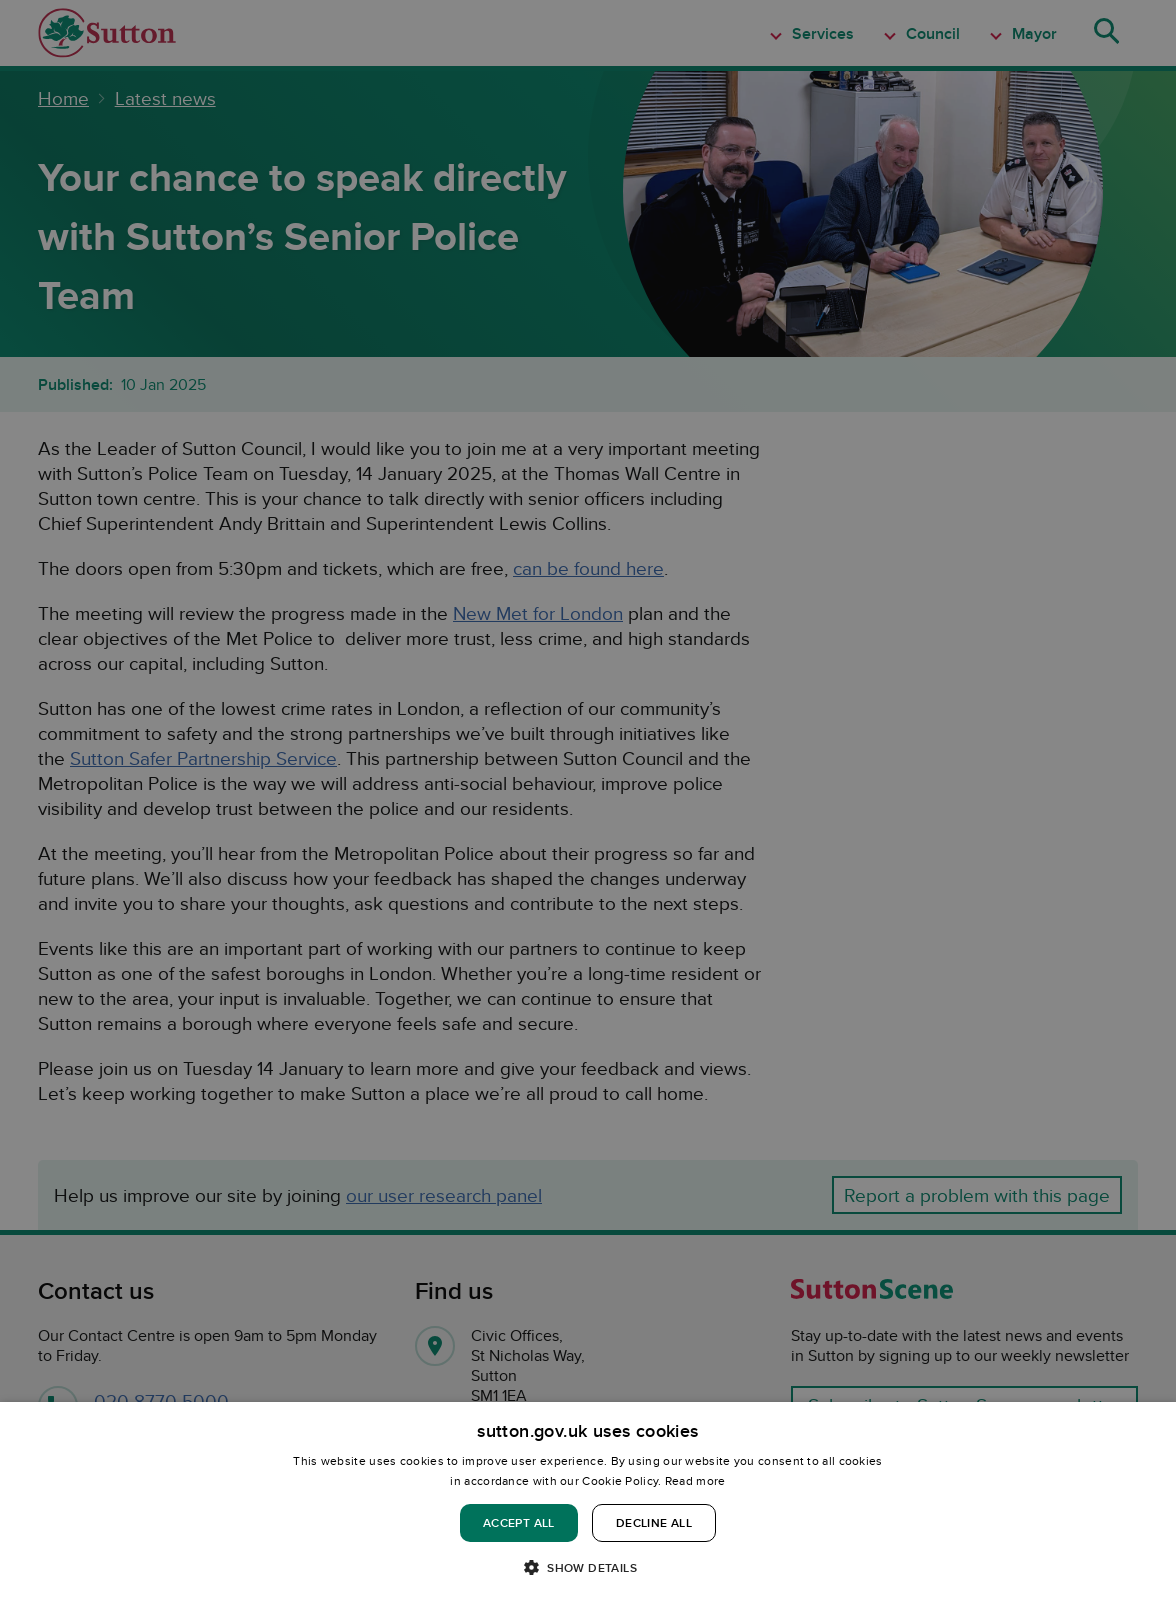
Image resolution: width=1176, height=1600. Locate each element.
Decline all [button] (654, 1522)
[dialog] (588, 1501)
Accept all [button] (519, 1522)
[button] (588, 1566)
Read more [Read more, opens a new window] (695, 1480)
